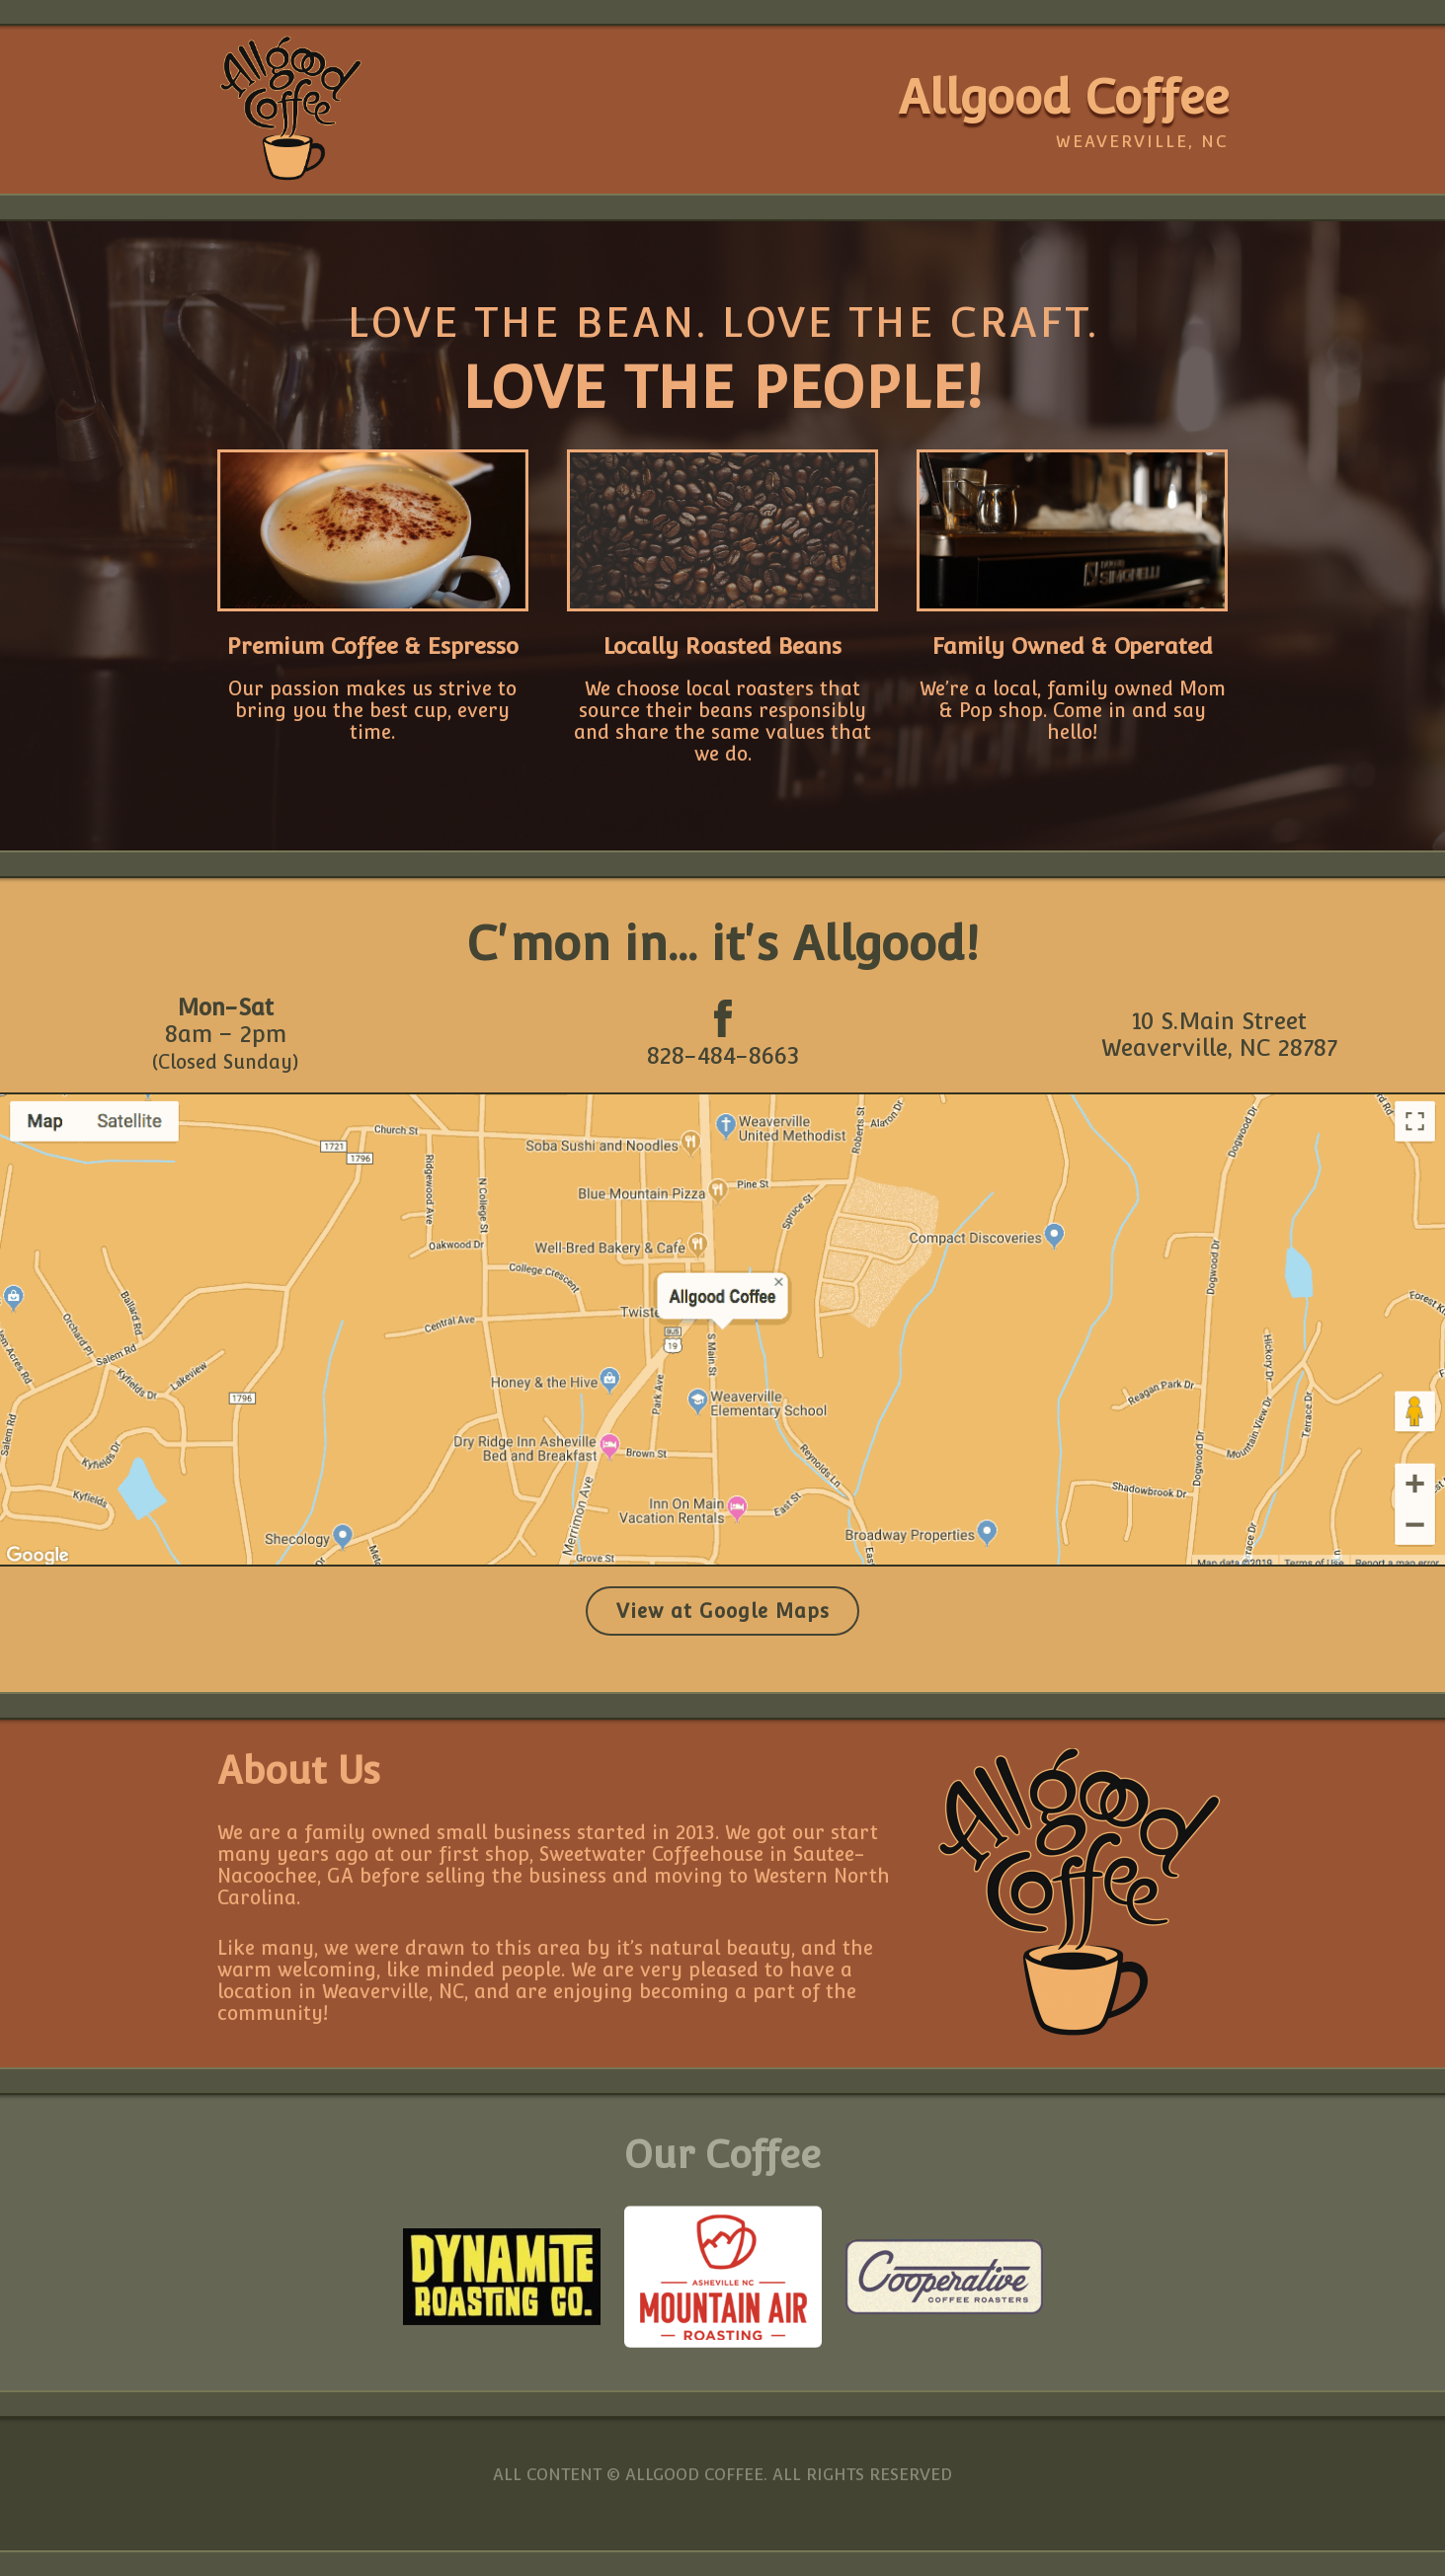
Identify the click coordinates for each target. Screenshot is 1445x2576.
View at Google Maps (723, 1611)
